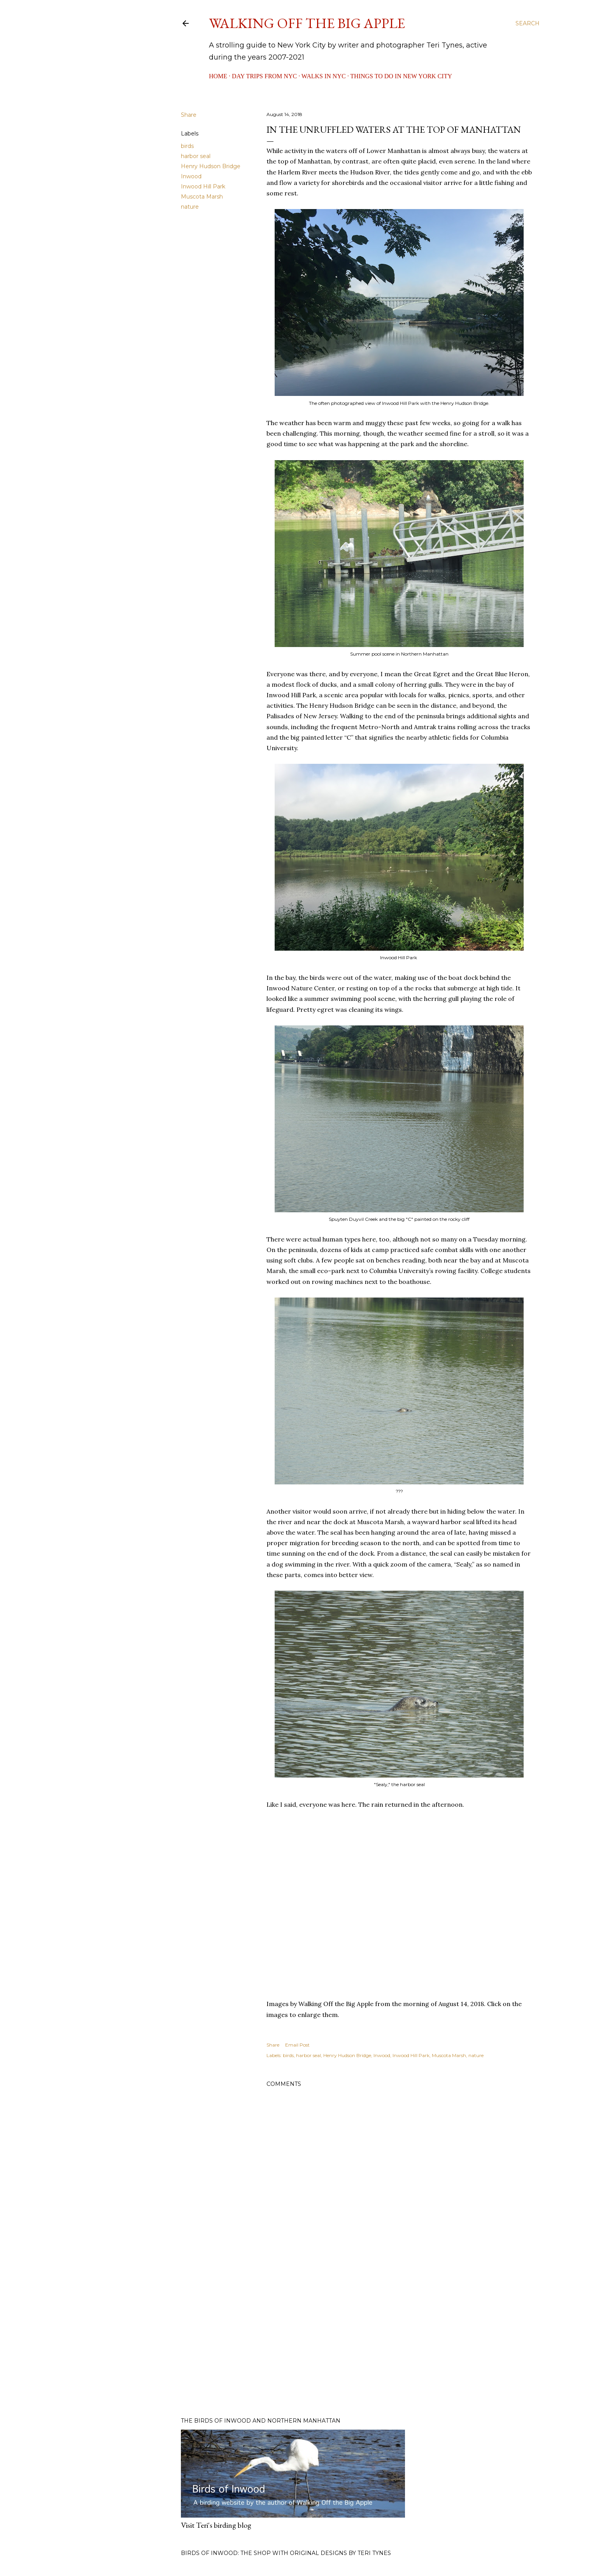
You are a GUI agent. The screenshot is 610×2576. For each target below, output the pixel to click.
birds (187, 145)
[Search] (527, 23)
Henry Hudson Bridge (210, 166)
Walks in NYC (323, 76)
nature (190, 206)
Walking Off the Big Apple (307, 23)
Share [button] (188, 114)
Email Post (297, 2045)
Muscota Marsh (202, 196)
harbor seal (195, 156)
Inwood (191, 176)
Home (218, 76)
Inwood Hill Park (203, 186)
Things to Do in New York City (401, 76)
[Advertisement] (399, 2343)
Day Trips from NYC (264, 76)
